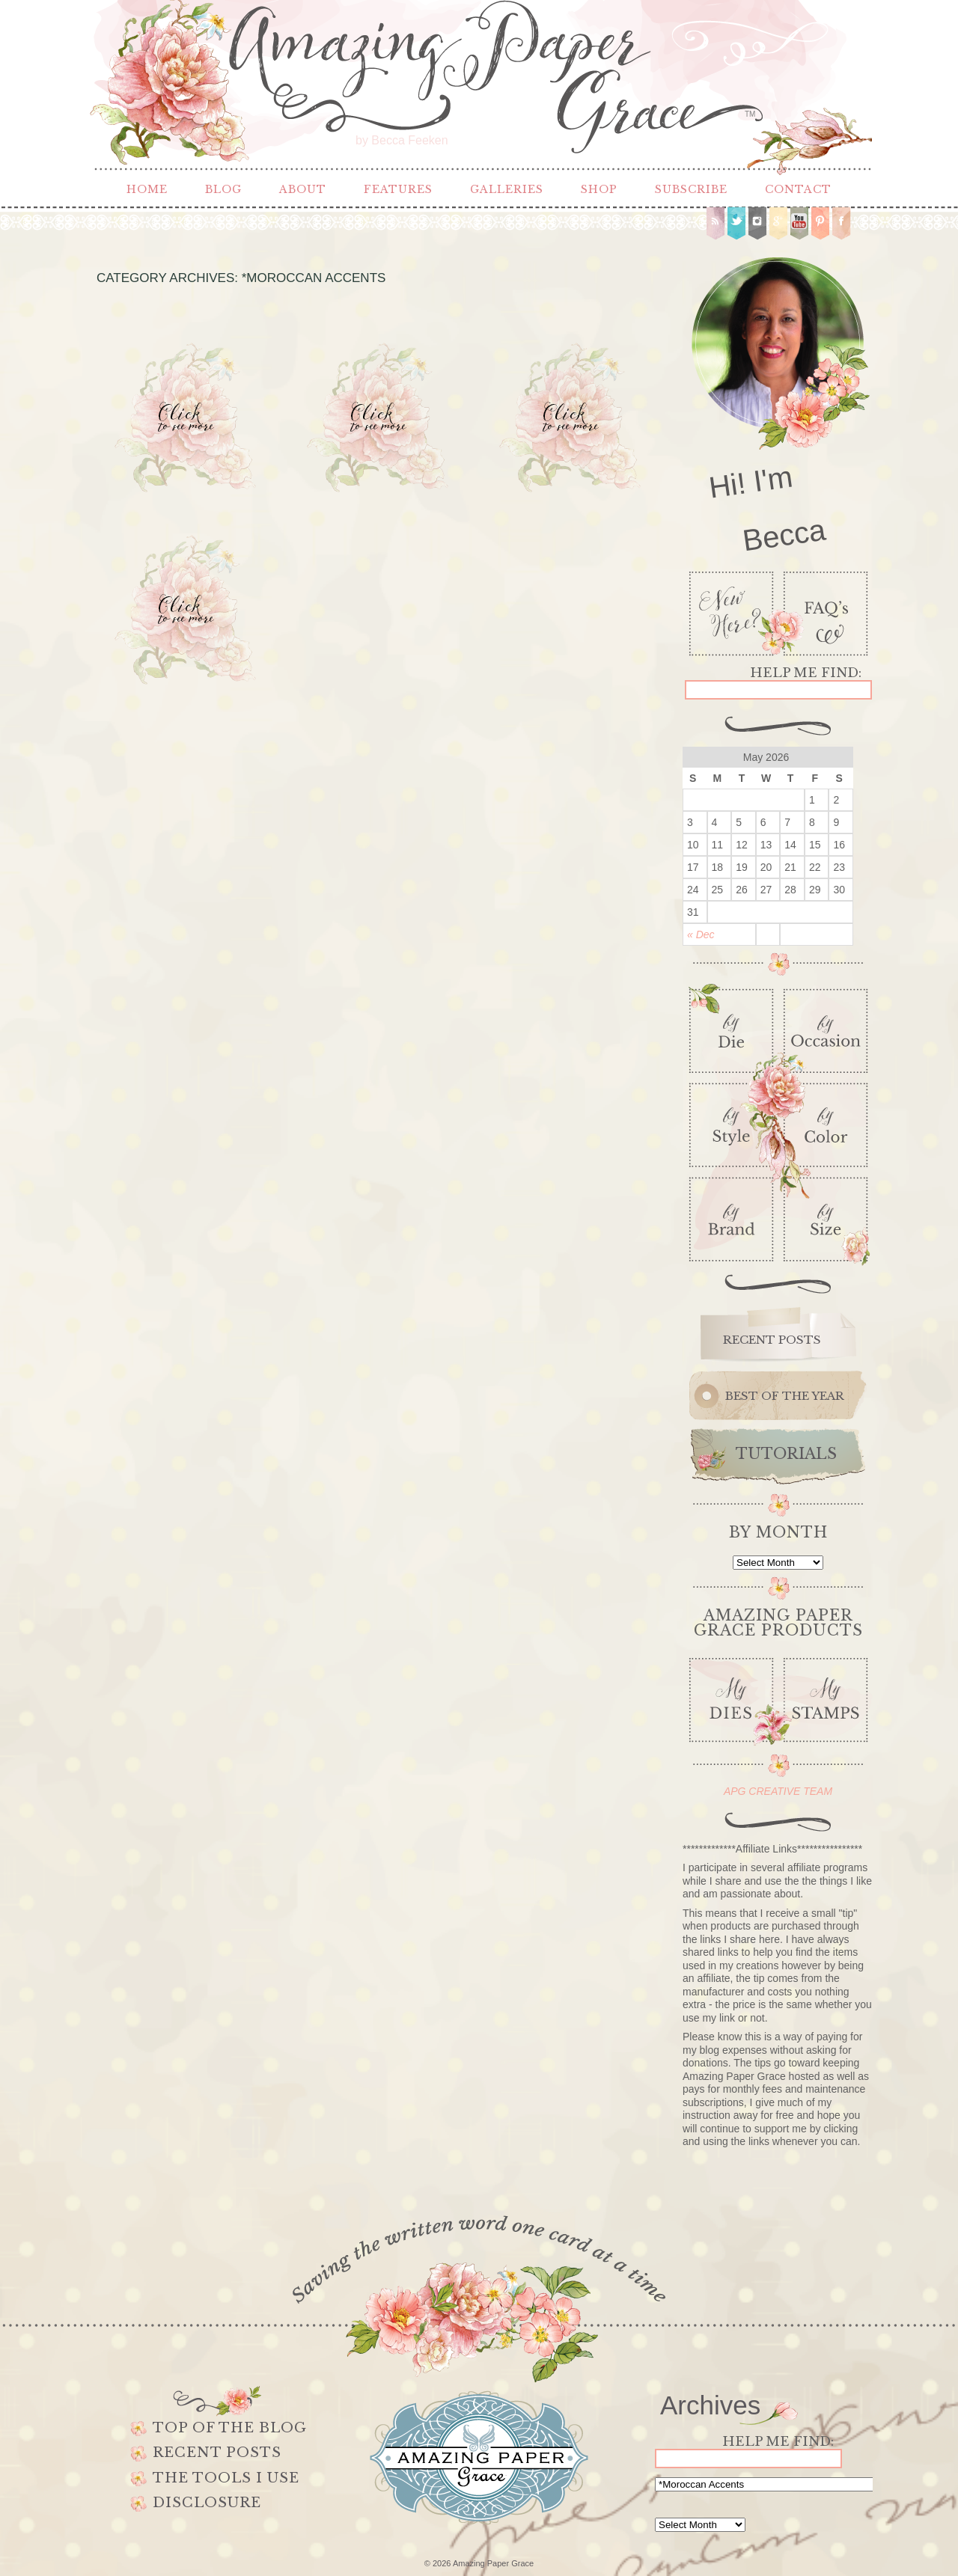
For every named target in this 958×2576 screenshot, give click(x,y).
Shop (599, 189)
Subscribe (691, 189)
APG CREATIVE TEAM (778, 1791)
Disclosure (207, 2502)
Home (147, 189)
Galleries (506, 189)
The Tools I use (226, 2478)
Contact (798, 189)
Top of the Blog (230, 2428)
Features (398, 189)
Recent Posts (217, 2452)
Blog (223, 189)
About (302, 189)
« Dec (701, 934)
